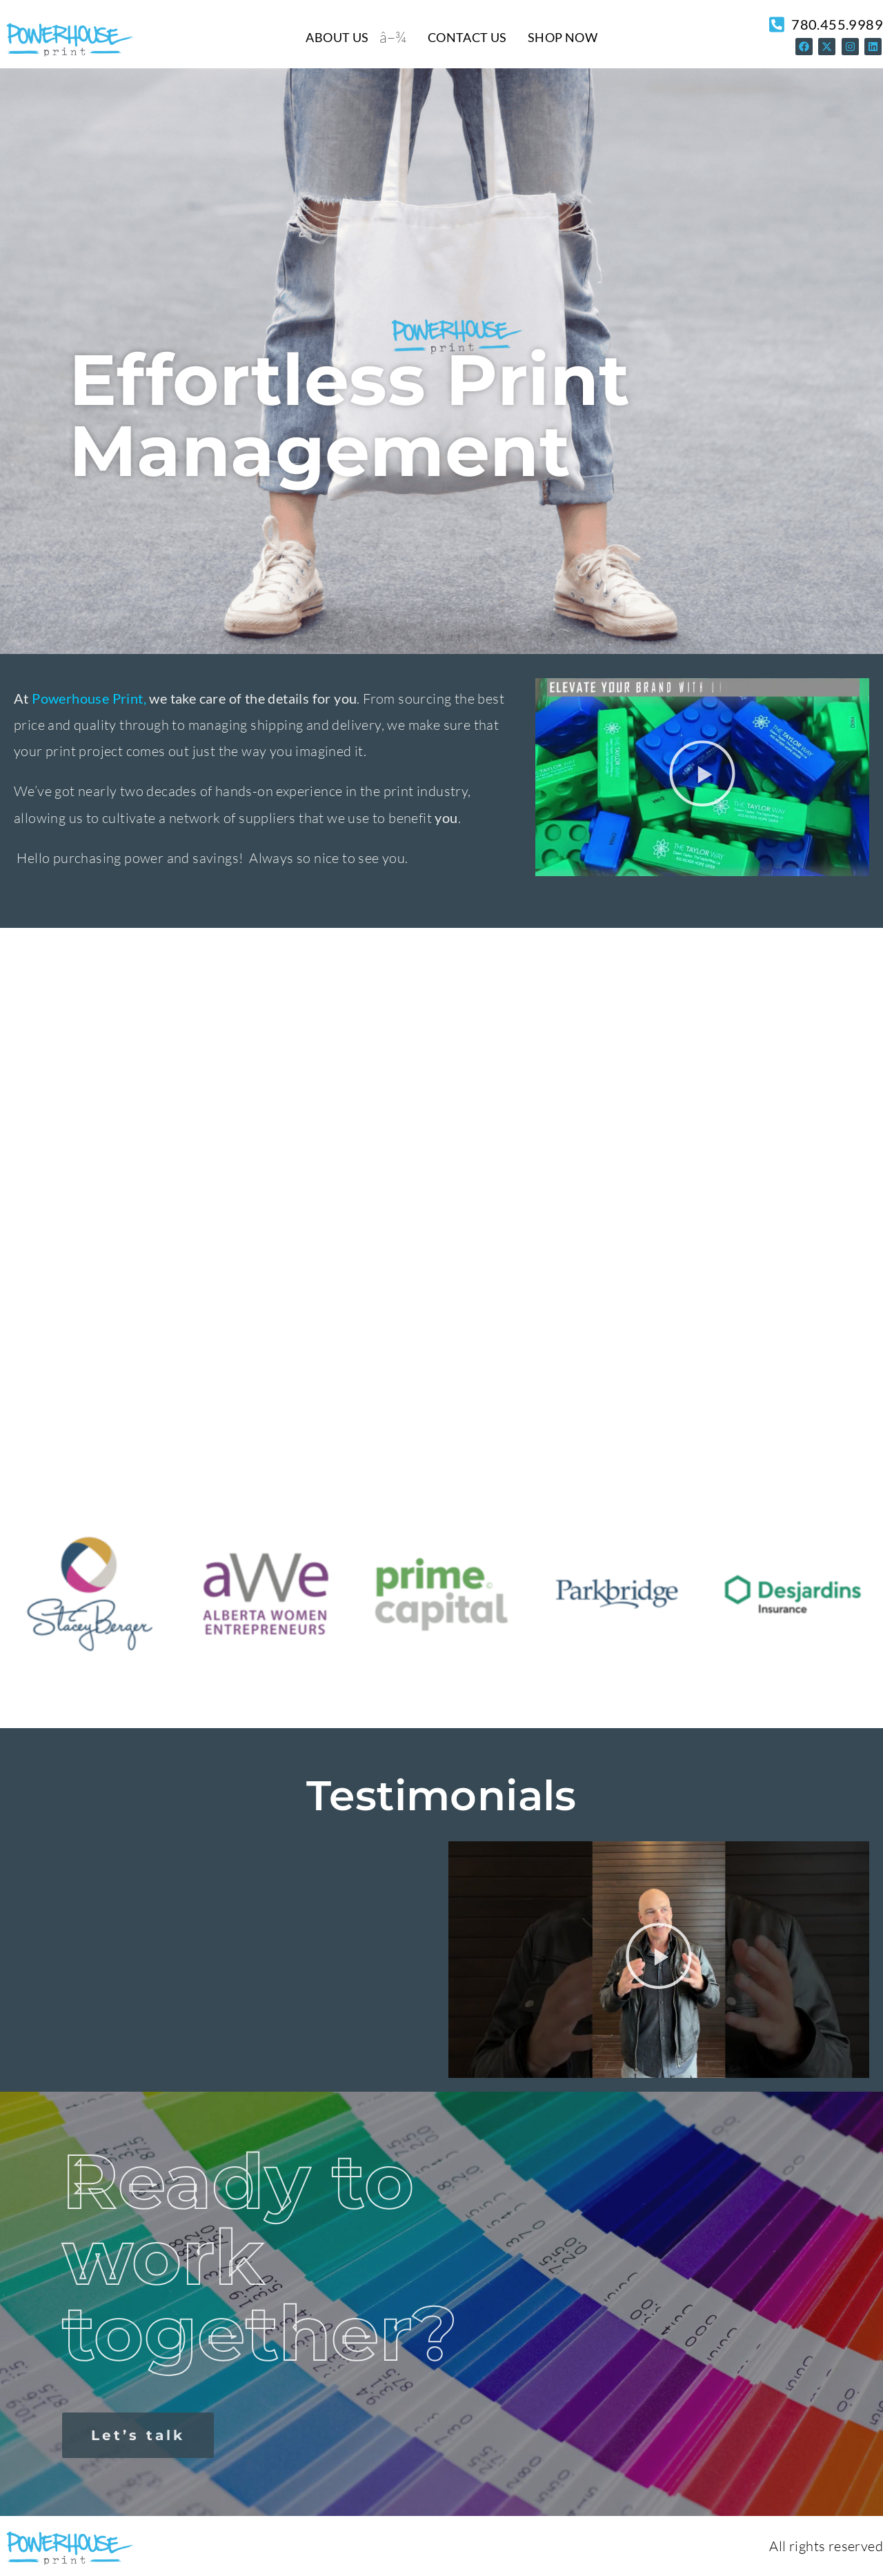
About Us (337, 37)
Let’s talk (138, 2435)
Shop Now (562, 37)
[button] (702, 777)
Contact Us (467, 37)
